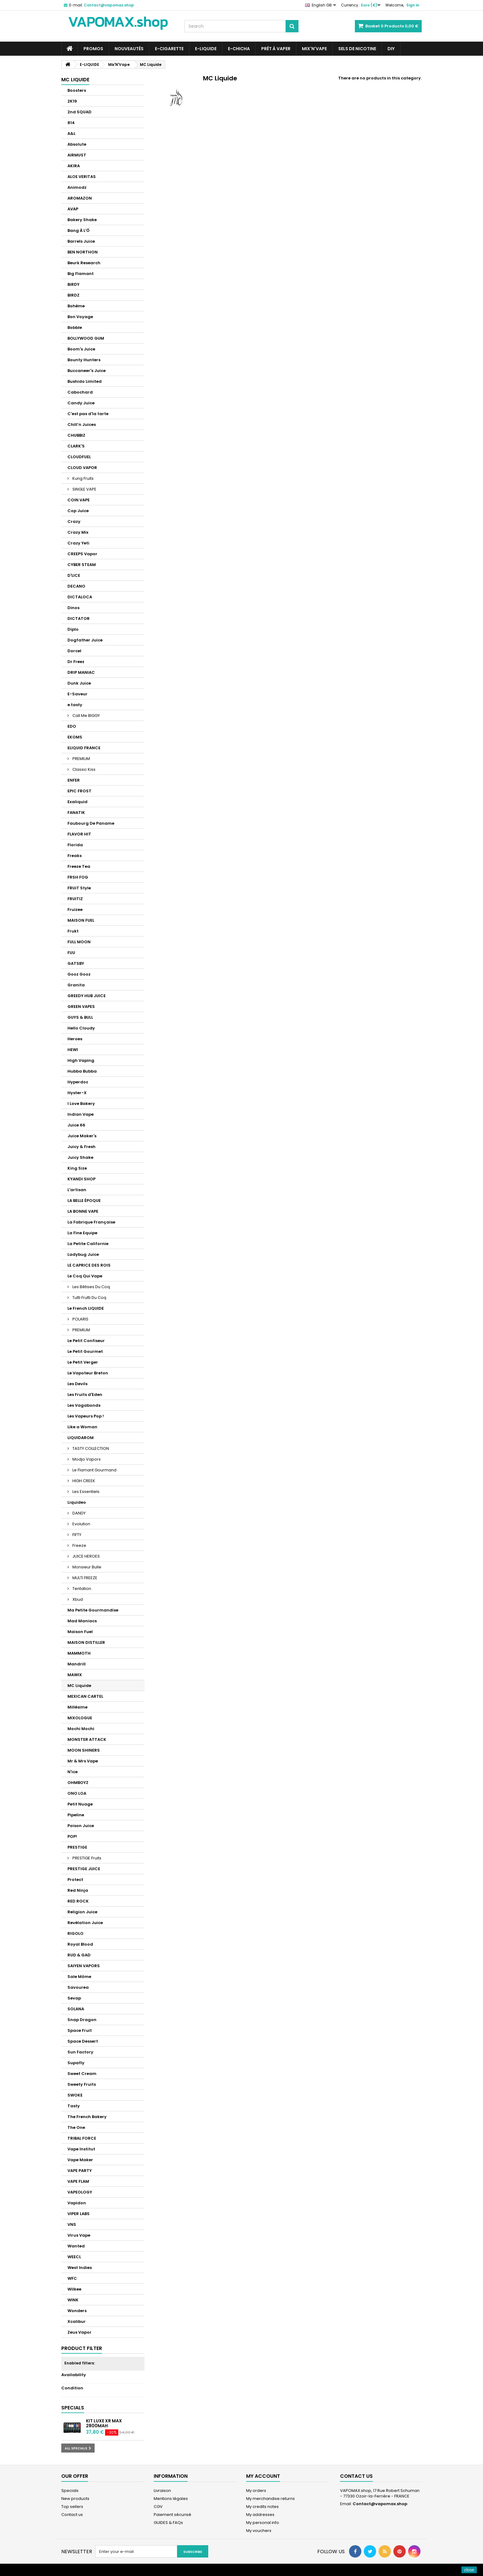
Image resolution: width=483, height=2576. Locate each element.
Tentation (81, 1588)
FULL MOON (79, 942)
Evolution (80, 1524)
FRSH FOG (77, 877)
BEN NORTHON (82, 252)
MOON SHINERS (83, 1750)
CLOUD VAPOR (82, 468)
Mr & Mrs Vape (82, 1761)
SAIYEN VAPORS (83, 1966)
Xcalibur (76, 2321)
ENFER (73, 780)
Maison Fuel (80, 1632)
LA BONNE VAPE (82, 1211)
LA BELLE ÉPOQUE (84, 1200)
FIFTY (76, 1535)
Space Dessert (82, 2041)
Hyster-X (77, 1093)
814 (71, 123)
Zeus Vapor (79, 2332)
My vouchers (258, 2531)
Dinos (73, 608)
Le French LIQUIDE (85, 1308)
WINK (73, 2300)
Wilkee (74, 2289)
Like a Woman (82, 1427)
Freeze (78, 1545)
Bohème (76, 306)
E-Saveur (77, 694)
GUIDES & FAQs (168, 2522)
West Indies (79, 2268)
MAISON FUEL (80, 920)
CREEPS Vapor (82, 554)
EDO (71, 726)
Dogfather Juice (85, 640)
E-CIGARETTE (169, 49)
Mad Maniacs (82, 1621)
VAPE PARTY (79, 2171)
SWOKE (75, 2095)
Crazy (73, 521)
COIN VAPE (78, 500)
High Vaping (80, 1060)
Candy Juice (81, 403)
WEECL (74, 2257)
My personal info (262, 2522)
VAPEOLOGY (79, 2192)
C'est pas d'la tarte (87, 414)
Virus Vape (78, 2235)
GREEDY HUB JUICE (86, 996)
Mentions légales (171, 2498)
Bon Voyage (80, 317)
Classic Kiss (83, 769)
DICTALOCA (79, 597)
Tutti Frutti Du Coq (88, 1297)
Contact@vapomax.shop (380, 2504)
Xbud (77, 1599)
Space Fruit (79, 2030)
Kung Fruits (82, 478)
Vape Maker (80, 2160)
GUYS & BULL (80, 1017)
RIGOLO (75, 1933)
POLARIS (79, 1319)
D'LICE (73, 575)
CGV (158, 2506)
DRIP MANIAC (81, 672)
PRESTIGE (77, 1847)
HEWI (72, 1050)
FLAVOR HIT (79, 834)
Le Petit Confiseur (86, 1341)
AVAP (72, 209)
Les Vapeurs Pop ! (85, 1416)
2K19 (72, 101)
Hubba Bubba (82, 1071)
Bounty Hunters (83, 360)
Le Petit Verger (82, 1362)
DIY (391, 49)
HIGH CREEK (83, 1481)
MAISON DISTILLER (86, 1642)
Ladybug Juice (83, 1254)
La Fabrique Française (91, 1222)
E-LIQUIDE (206, 49)
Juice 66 (76, 1125)
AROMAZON (79, 198)
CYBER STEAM (81, 565)
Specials (72, 2407)
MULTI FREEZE (84, 1578)
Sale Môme (79, 1977)
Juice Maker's (81, 1136)
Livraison (162, 2490)
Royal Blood (80, 1944)
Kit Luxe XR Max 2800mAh (104, 2423)
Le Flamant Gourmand (93, 1470)
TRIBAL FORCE (81, 2138)
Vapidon (76, 2203)
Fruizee (75, 909)
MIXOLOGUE (79, 1718)
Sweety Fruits (81, 2084)
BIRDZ (73, 295)
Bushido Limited (84, 381)
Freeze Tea (78, 866)
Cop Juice (78, 511)
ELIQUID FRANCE (83, 748)
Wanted (76, 2246)
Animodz (77, 187)
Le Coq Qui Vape (84, 1276)
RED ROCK (78, 1901)
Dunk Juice (79, 683)
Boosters (76, 90)
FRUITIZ (75, 899)
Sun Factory (80, 2052)
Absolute (76, 144)
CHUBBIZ (76, 435)
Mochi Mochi (80, 1729)
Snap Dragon (81, 2020)
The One (76, 2127)
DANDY (78, 1513)
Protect (75, 1879)
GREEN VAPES (81, 1006)
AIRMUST (76, 155)
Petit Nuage (80, 1804)
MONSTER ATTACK (86, 1739)
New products (75, 2498)
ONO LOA (76, 1793)
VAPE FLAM (78, 2181)
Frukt (73, 931)
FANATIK (76, 812)
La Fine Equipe (82, 1233)
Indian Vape (80, 1114)
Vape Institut (81, 2149)
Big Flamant (80, 274)
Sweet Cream (81, 2074)
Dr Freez (75, 662)
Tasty (73, 2106)
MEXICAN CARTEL (85, 1696)
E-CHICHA (239, 49)
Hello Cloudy (81, 1028)
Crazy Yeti (78, 543)
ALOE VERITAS (81, 177)
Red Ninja (77, 1890)
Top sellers (72, 2506)
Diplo (73, 629)
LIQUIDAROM (80, 1438)
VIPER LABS (78, 2214)
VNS (71, 2224)
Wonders (77, 2311)
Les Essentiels (85, 1491)
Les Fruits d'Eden (84, 1394)
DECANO (76, 586)
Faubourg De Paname (90, 823)
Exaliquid (77, 802)
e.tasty (74, 705)
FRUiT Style (79, 888)
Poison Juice (80, 1826)
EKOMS (74, 737)
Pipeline (75, 1815)
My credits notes (262, 2506)
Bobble (74, 327)
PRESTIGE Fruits (86, 1858)
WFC (72, 2278)
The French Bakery (87, 2117)
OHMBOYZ (77, 1782)
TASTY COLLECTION (90, 1448)
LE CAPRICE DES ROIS (89, 1265)
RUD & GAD (79, 1955)
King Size (77, 1168)
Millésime (77, 1707)
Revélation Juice (85, 1923)
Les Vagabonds (83, 1405)
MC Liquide (79, 1685)
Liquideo (76, 1502)
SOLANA (75, 2009)
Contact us (72, 2514)
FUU (71, 953)
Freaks (74, 856)
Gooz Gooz (79, 974)
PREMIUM (80, 759)
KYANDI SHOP (81, 1179)
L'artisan (76, 1190)
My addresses (260, 2514)
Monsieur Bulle (86, 1567)
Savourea (78, 1987)
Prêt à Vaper (275, 49)
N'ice (72, 1772)
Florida (75, 845)
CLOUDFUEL (79, 457)
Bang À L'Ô (78, 230)
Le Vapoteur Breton (87, 1373)
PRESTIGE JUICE (83, 1869)
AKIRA (73, 166)
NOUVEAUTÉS (129, 49)
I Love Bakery (81, 1103)
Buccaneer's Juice (86, 371)
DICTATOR (78, 618)
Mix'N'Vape (314, 49)
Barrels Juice (81, 241)
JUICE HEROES (85, 1556)
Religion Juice (82, 1912)
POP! (72, 1836)
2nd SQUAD (79, 112)
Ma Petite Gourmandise (92, 1610)
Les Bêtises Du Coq (90, 1287)
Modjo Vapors (86, 1459)
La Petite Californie (87, 1244)
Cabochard (80, 392)
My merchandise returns (270, 2498)
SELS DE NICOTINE (357, 49)
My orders (256, 2490)
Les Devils (77, 1384)
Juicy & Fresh (81, 1147)
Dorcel (74, 651)
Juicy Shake (80, 1157)
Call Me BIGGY (85, 715)
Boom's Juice (81, 349)
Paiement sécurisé (172, 2514)
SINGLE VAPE (83, 489)
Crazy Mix (77, 532)
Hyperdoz (77, 1082)
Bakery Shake (82, 220)
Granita (76, 985)
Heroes (74, 1039)
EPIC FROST (79, 791)
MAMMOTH (79, 1653)
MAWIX (74, 1675)
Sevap (74, 1998)
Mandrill (76, 1664)
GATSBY (75, 963)
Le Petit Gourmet (85, 1351)
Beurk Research (83, 263)
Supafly (75, 2063)
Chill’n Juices (81, 424)
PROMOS (93, 49)
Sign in (412, 5)
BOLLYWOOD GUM (85, 338)
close (469, 2569)
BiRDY (73, 284)
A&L (71, 133)
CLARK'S (76, 446)
